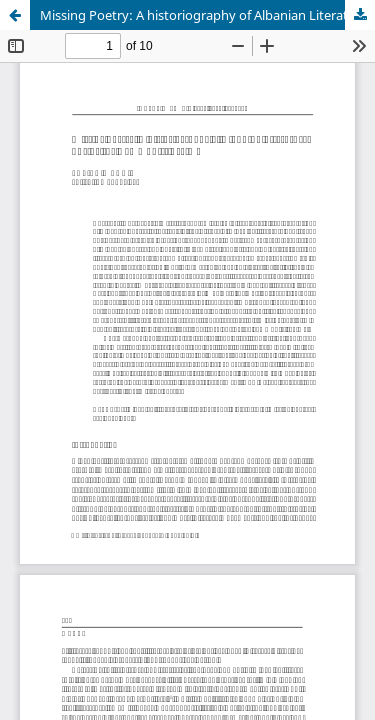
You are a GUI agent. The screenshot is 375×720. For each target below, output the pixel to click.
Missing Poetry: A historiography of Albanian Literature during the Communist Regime (207, 15)
